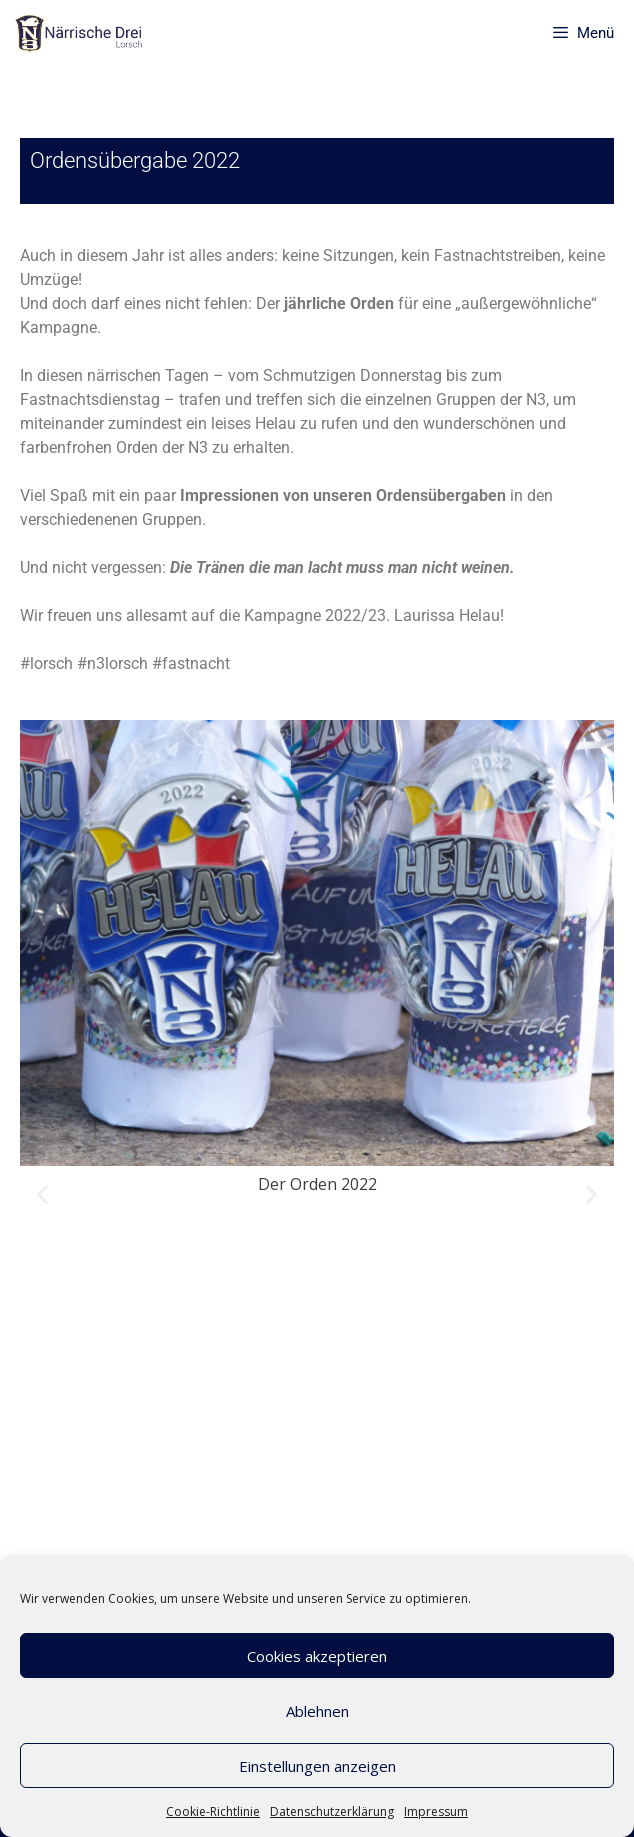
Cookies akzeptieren (317, 1656)
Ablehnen (317, 1711)
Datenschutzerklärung (332, 1811)
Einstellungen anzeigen (317, 1766)
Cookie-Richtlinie (213, 1811)
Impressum (436, 1811)
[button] (42, 1194)
